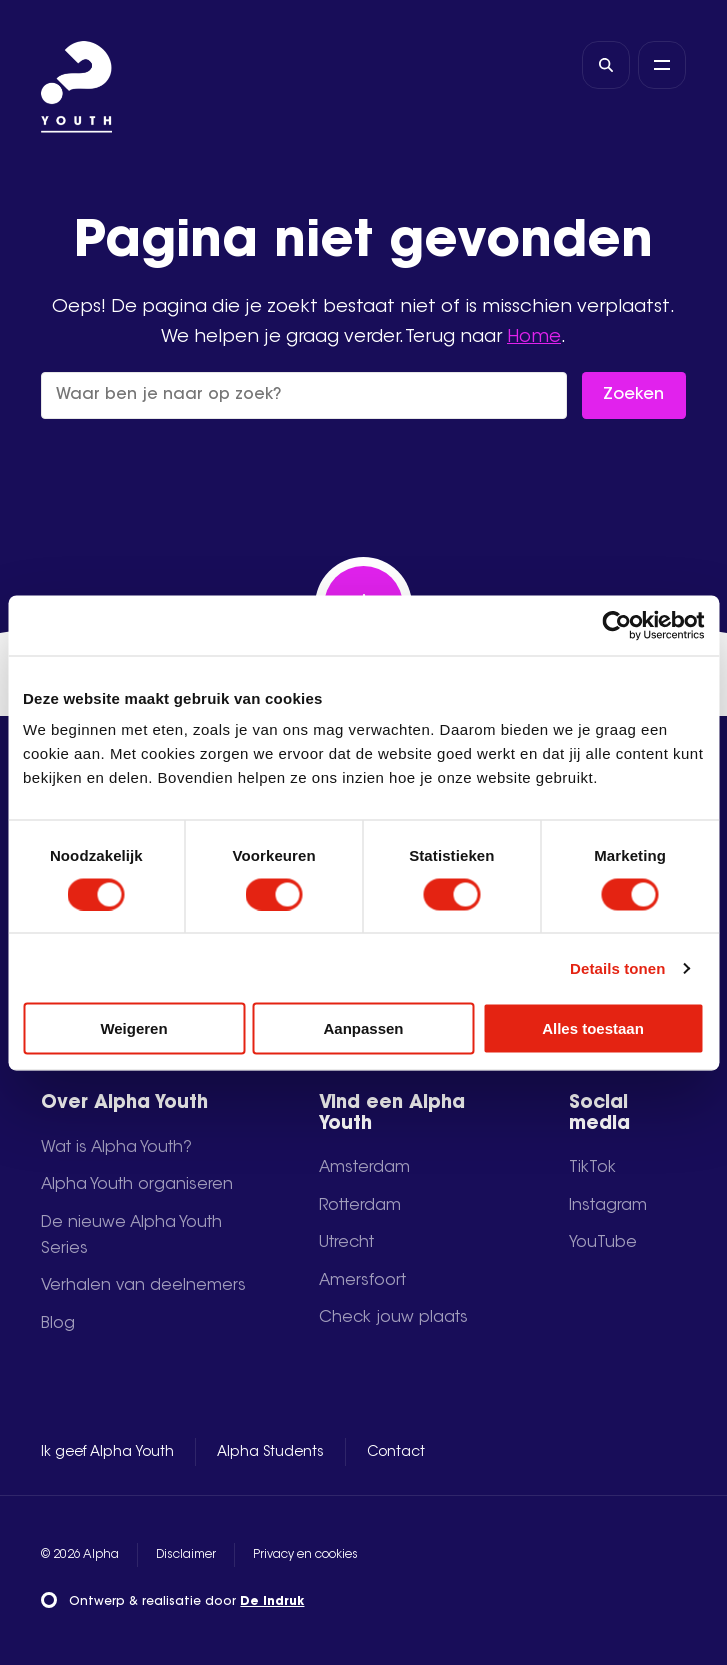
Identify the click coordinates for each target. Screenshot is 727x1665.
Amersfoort (362, 1281)
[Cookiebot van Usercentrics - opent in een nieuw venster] (616, 625)
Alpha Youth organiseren (137, 1185)
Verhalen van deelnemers (143, 1286)
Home (534, 337)
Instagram (608, 1206)
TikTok (592, 1168)
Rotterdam (360, 1206)
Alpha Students (270, 1453)
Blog (58, 1324)
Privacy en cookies (305, 1555)
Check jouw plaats (393, 1318)
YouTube (603, 1243)
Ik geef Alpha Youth (107, 1453)
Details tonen (617, 967)
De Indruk (272, 1602)
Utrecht (346, 1243)
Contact (396, 1453)
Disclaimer (186, 1555)
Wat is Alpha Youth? (116, 1148)
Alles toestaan (593, 1028)
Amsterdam (364, 1168)
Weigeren (133, 1028)
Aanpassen (363, 1028)
